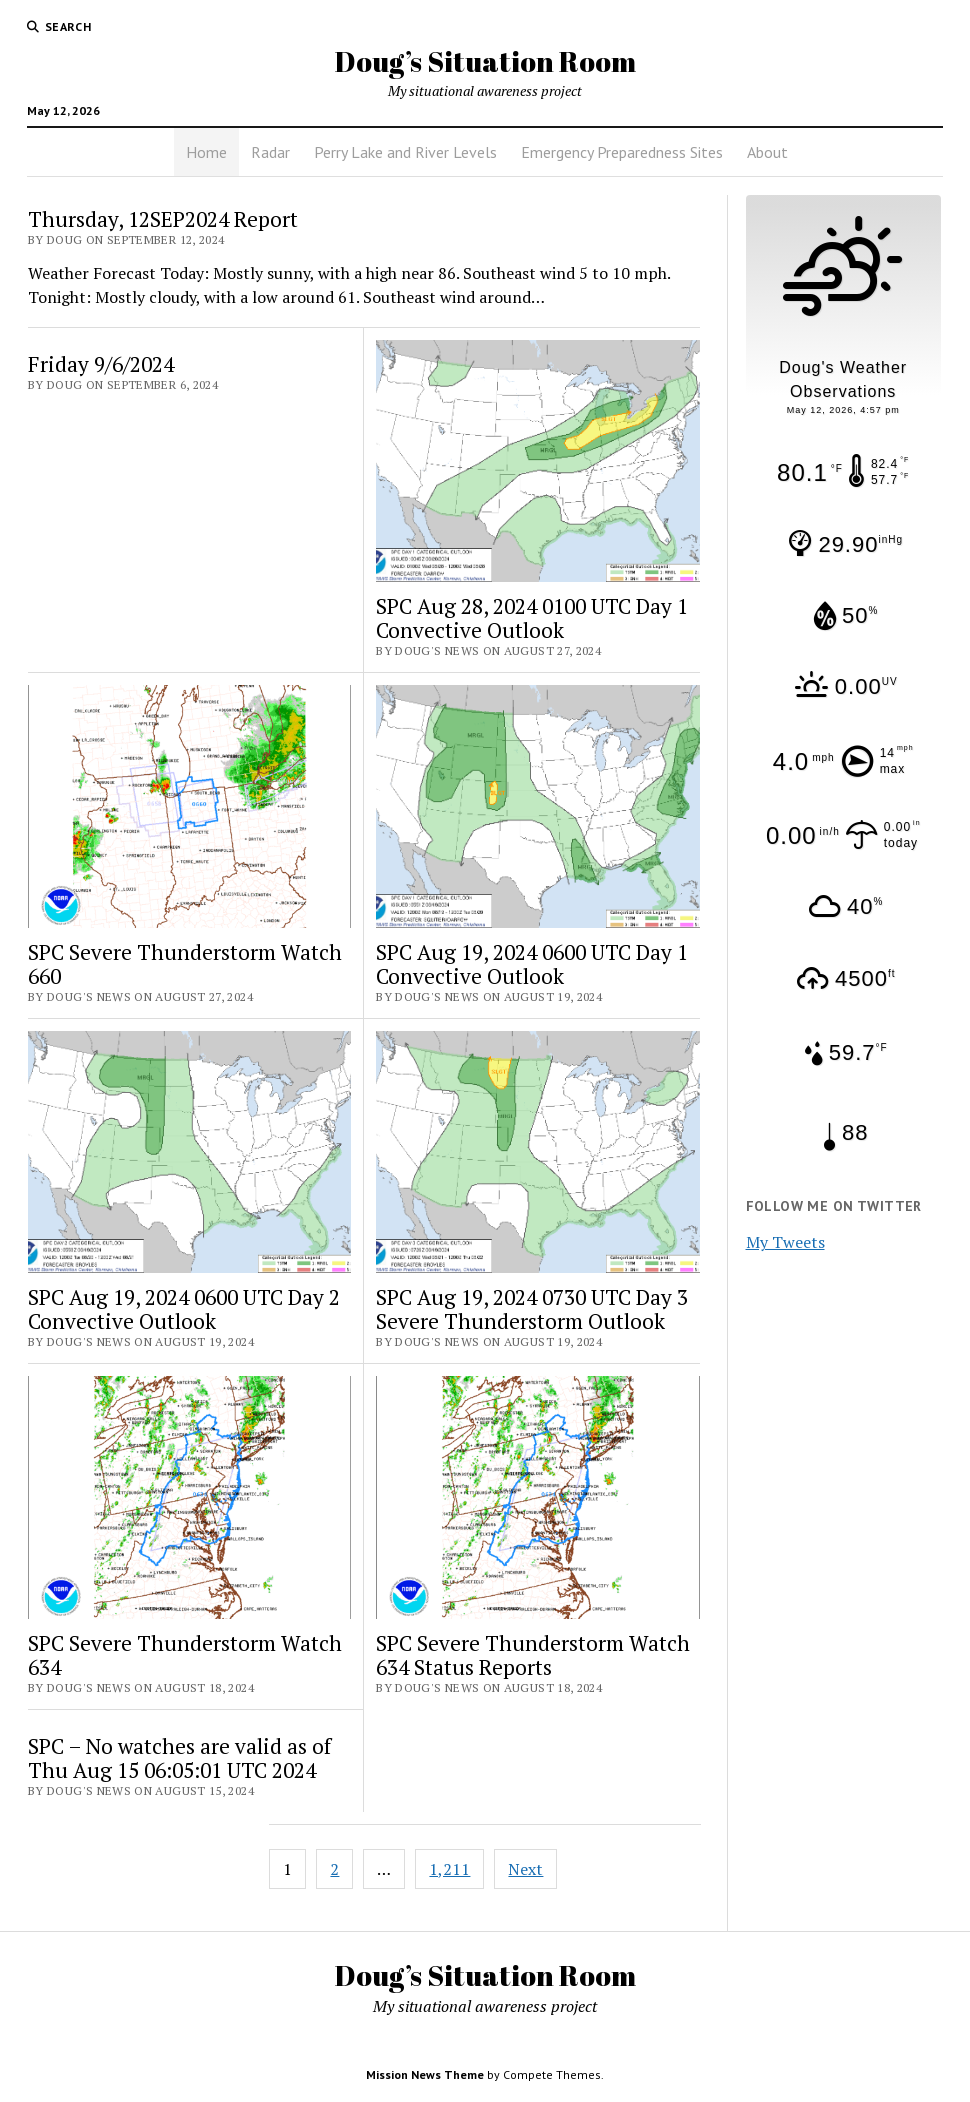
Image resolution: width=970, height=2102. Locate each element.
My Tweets (785, 1242)
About (767, 152)
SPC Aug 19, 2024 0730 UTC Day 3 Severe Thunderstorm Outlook (532, 1309)
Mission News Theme (425, 2074)
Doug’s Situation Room (485, 61)
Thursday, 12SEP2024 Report (163, 219)
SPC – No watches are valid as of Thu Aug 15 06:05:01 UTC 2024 (179, 1758)
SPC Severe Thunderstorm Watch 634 (185, 1655)
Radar (270, 152)
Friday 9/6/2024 (101, 364)
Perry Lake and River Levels (405, 152)
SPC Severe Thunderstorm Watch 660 (185, 964)
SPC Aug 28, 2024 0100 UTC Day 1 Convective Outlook (532, 618)
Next (525, 1869)
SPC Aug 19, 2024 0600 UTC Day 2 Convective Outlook (184, 1309)
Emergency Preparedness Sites (622, 152)
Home (206, 152)
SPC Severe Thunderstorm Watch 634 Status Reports (533, 1655)
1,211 (449, 1869)
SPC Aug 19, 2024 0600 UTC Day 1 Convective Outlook (532, 964)
